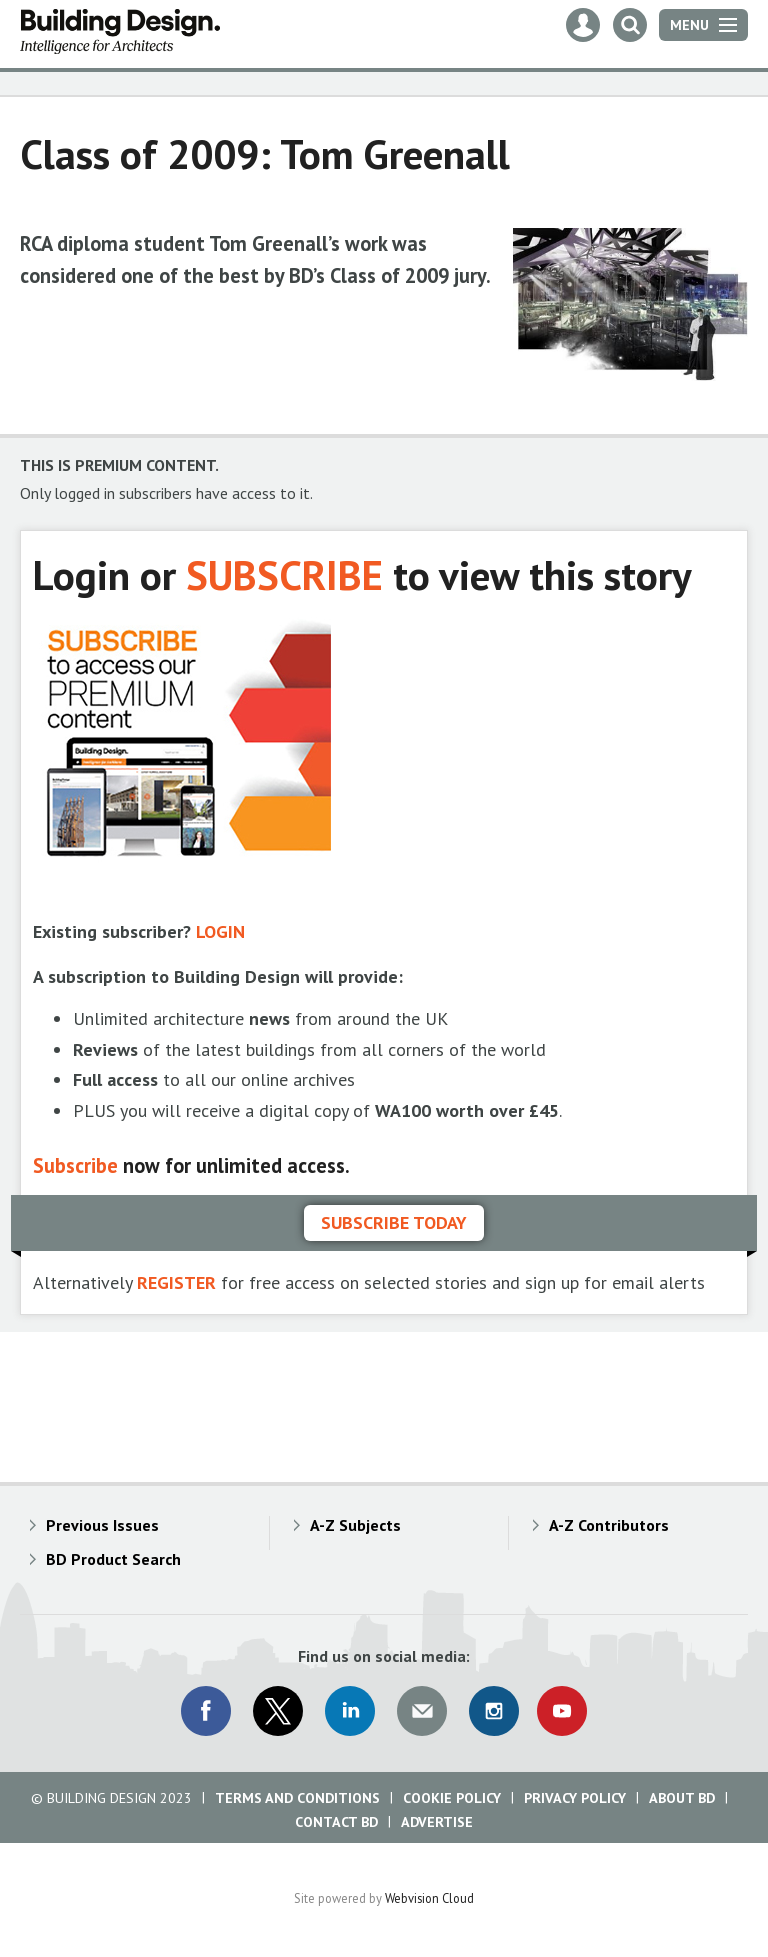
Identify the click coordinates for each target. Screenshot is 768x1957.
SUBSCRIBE (284, 574)
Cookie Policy (452, 1798)
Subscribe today (394, 1222)
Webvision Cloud (429, 1898)
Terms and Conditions (297, 1798)
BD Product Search (113, 1559)
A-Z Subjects (355, 1525)
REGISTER (176, 1282)
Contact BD (336, 1822)
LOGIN (220, 931)
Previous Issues (102, 1525)
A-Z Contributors (609, 1525)
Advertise (437, 1822)
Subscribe (75, 1165)
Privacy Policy (575, 1798)
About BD (682, 1798)
